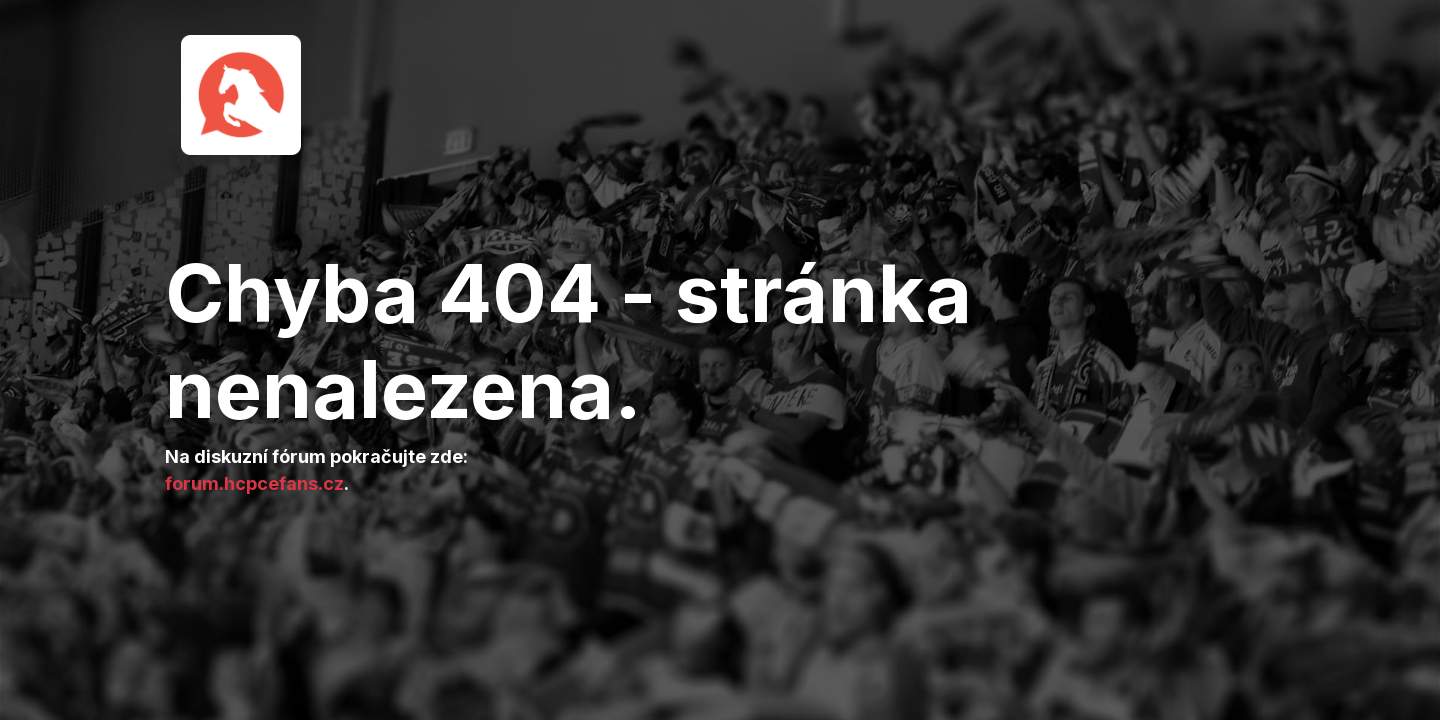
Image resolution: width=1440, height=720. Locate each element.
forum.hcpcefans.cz (254, 483)
